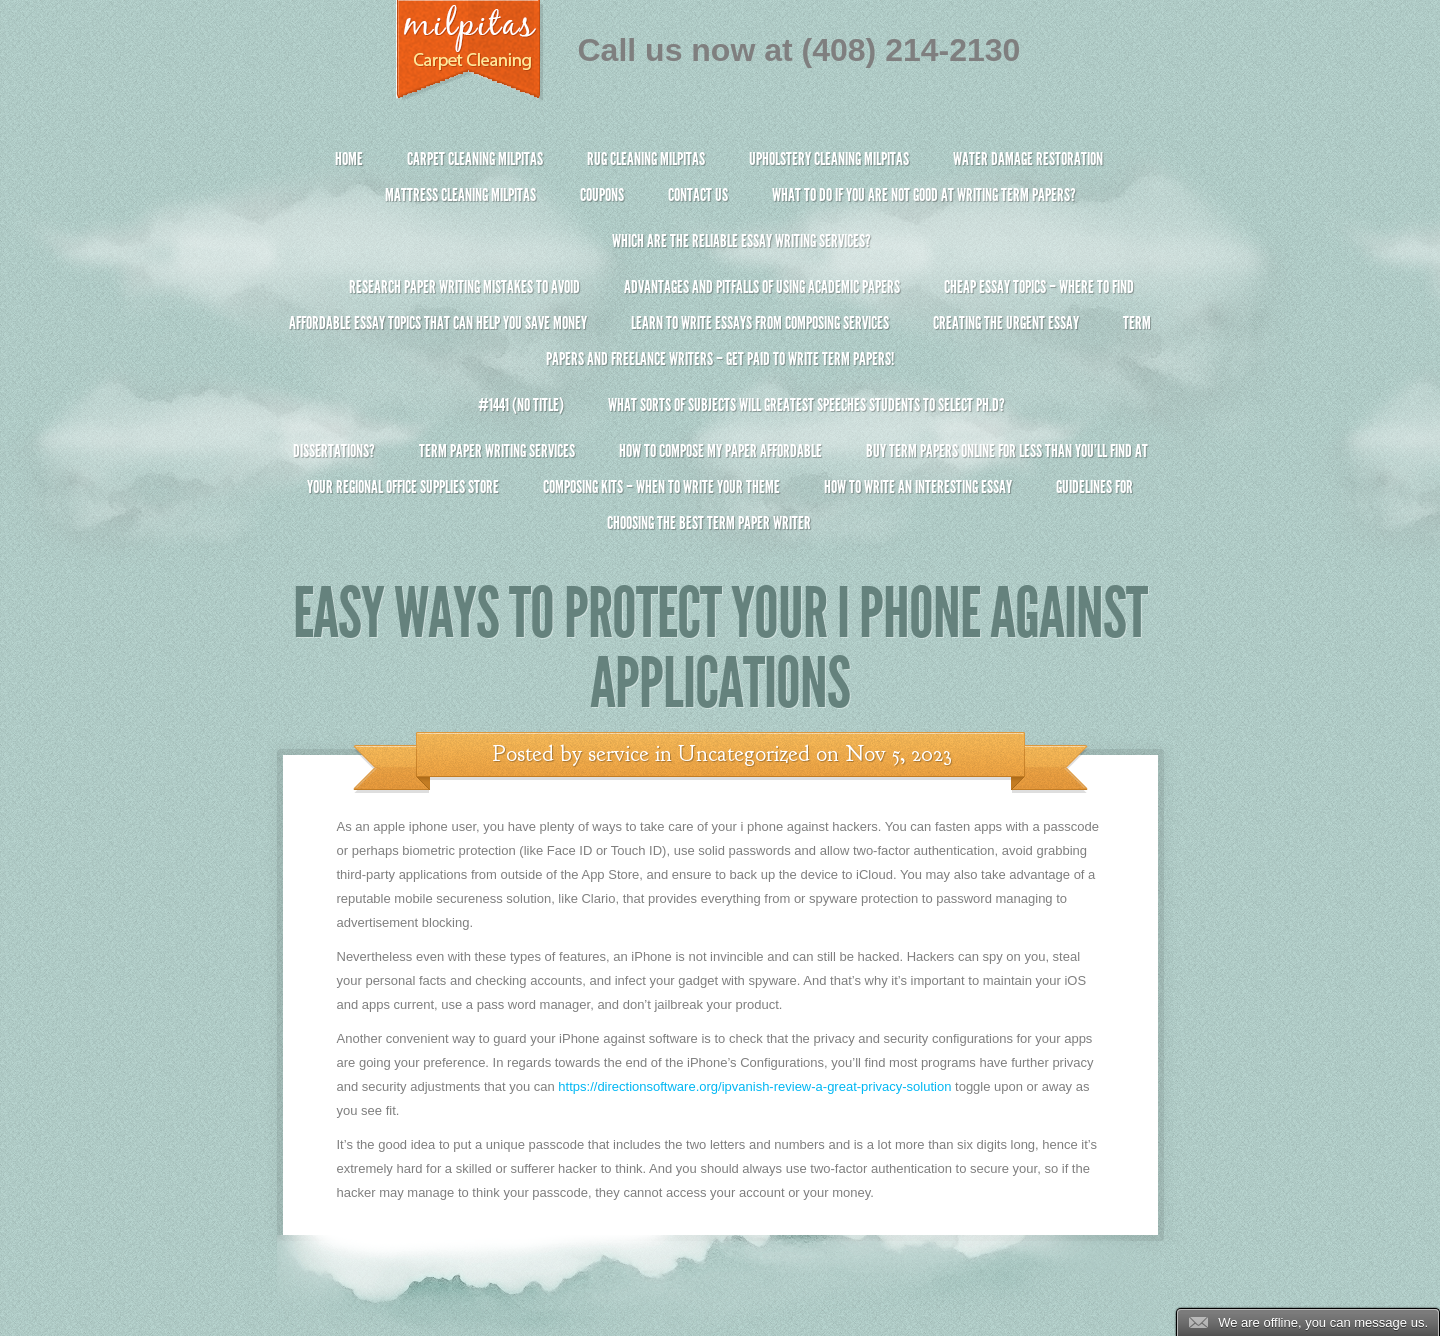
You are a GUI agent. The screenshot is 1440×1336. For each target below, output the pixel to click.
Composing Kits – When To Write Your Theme (661, 487)
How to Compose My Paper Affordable (720, 451)
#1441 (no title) (521, 405)
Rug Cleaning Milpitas (646, 159)
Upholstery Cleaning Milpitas (829, 159)
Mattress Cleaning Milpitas (460, 195)
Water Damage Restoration (1028, 159)
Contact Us (698, 195)
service (618, 754)
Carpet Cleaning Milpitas (475, 159)
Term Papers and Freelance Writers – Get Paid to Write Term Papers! (720, 349)
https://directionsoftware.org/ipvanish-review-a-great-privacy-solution (754, 1086)
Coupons (602, 195)
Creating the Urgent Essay (1006, 323)
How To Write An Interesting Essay (918, 487)
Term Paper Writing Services (497, 451)
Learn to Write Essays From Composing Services (760, 323)
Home (349, 159)
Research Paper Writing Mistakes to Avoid (464, 287)
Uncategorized (744, 754)
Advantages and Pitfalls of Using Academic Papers (762, 287)
